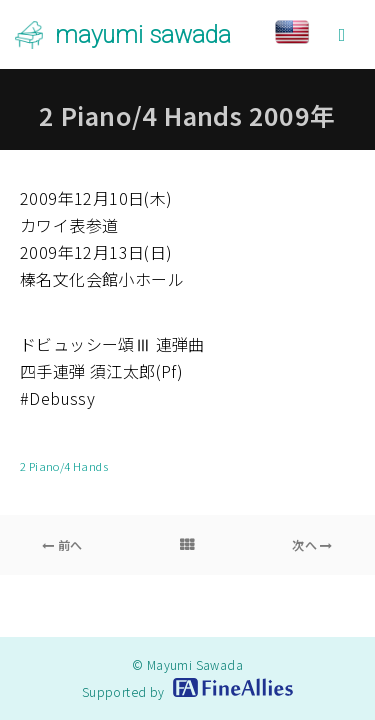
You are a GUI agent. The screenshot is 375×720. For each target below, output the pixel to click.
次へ (312, 544)
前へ (62, 544)
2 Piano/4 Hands (64, 466)
